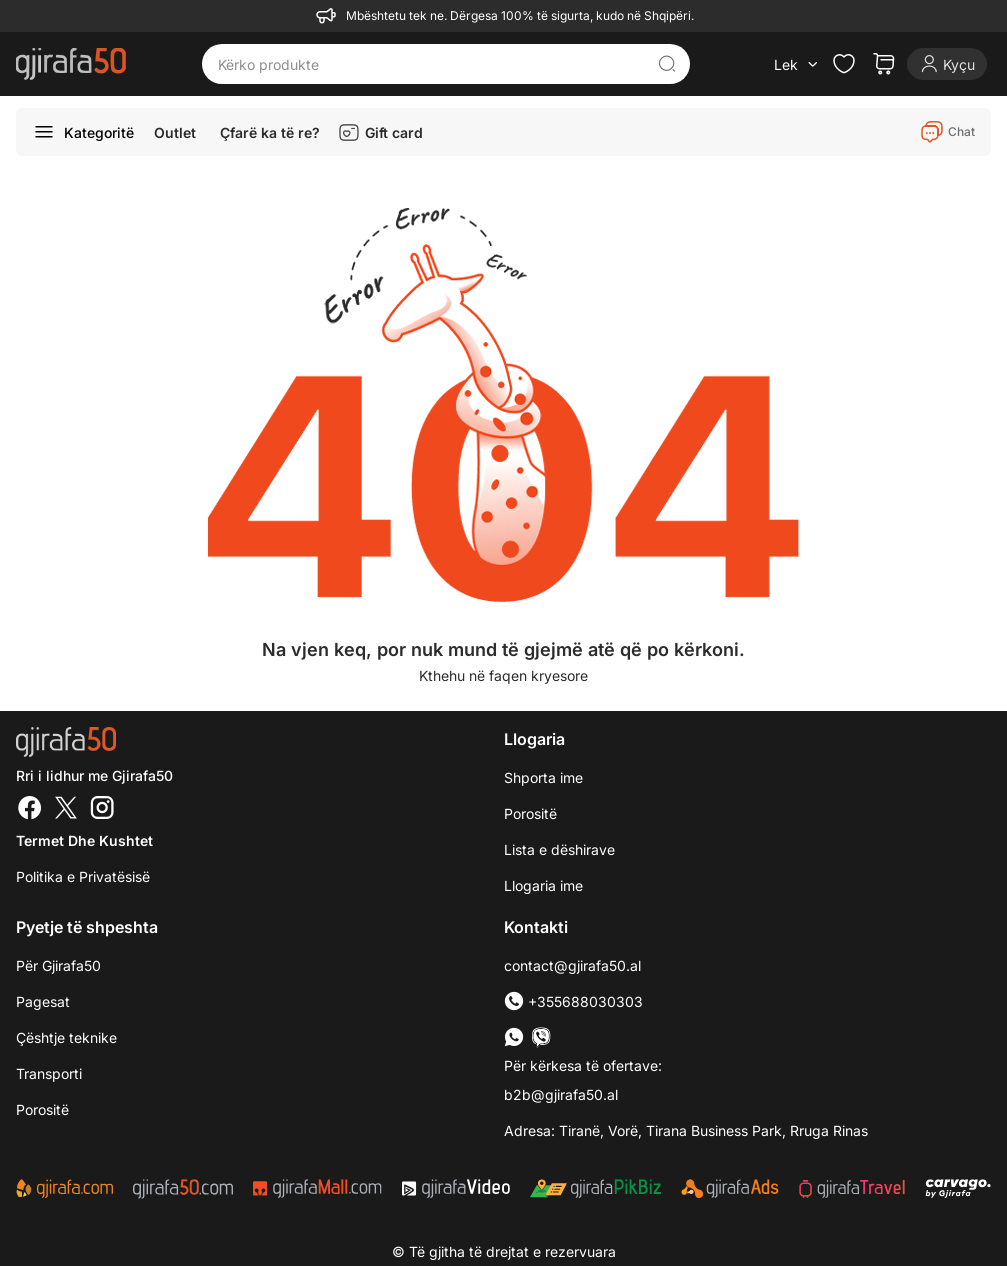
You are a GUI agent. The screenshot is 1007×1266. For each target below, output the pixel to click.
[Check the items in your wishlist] (844, 64)
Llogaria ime (543, 885)
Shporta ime (543, 777)
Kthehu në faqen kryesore (503, 675)
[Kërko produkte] (430, 64)
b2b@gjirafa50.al (561, 1094)
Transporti (49, 1073)
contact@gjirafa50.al (572, 965)
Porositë (530, 813)
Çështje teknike (66, 1037)
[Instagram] (102, 810)
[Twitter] (66, 810)
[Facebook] (30, 810)
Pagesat (43, 1001)
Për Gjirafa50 (58, 965)
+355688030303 (573, 1001)
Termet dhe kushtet (84, 840)
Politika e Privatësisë (83, 876)
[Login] (947, 64)
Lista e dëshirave (559, 849)
